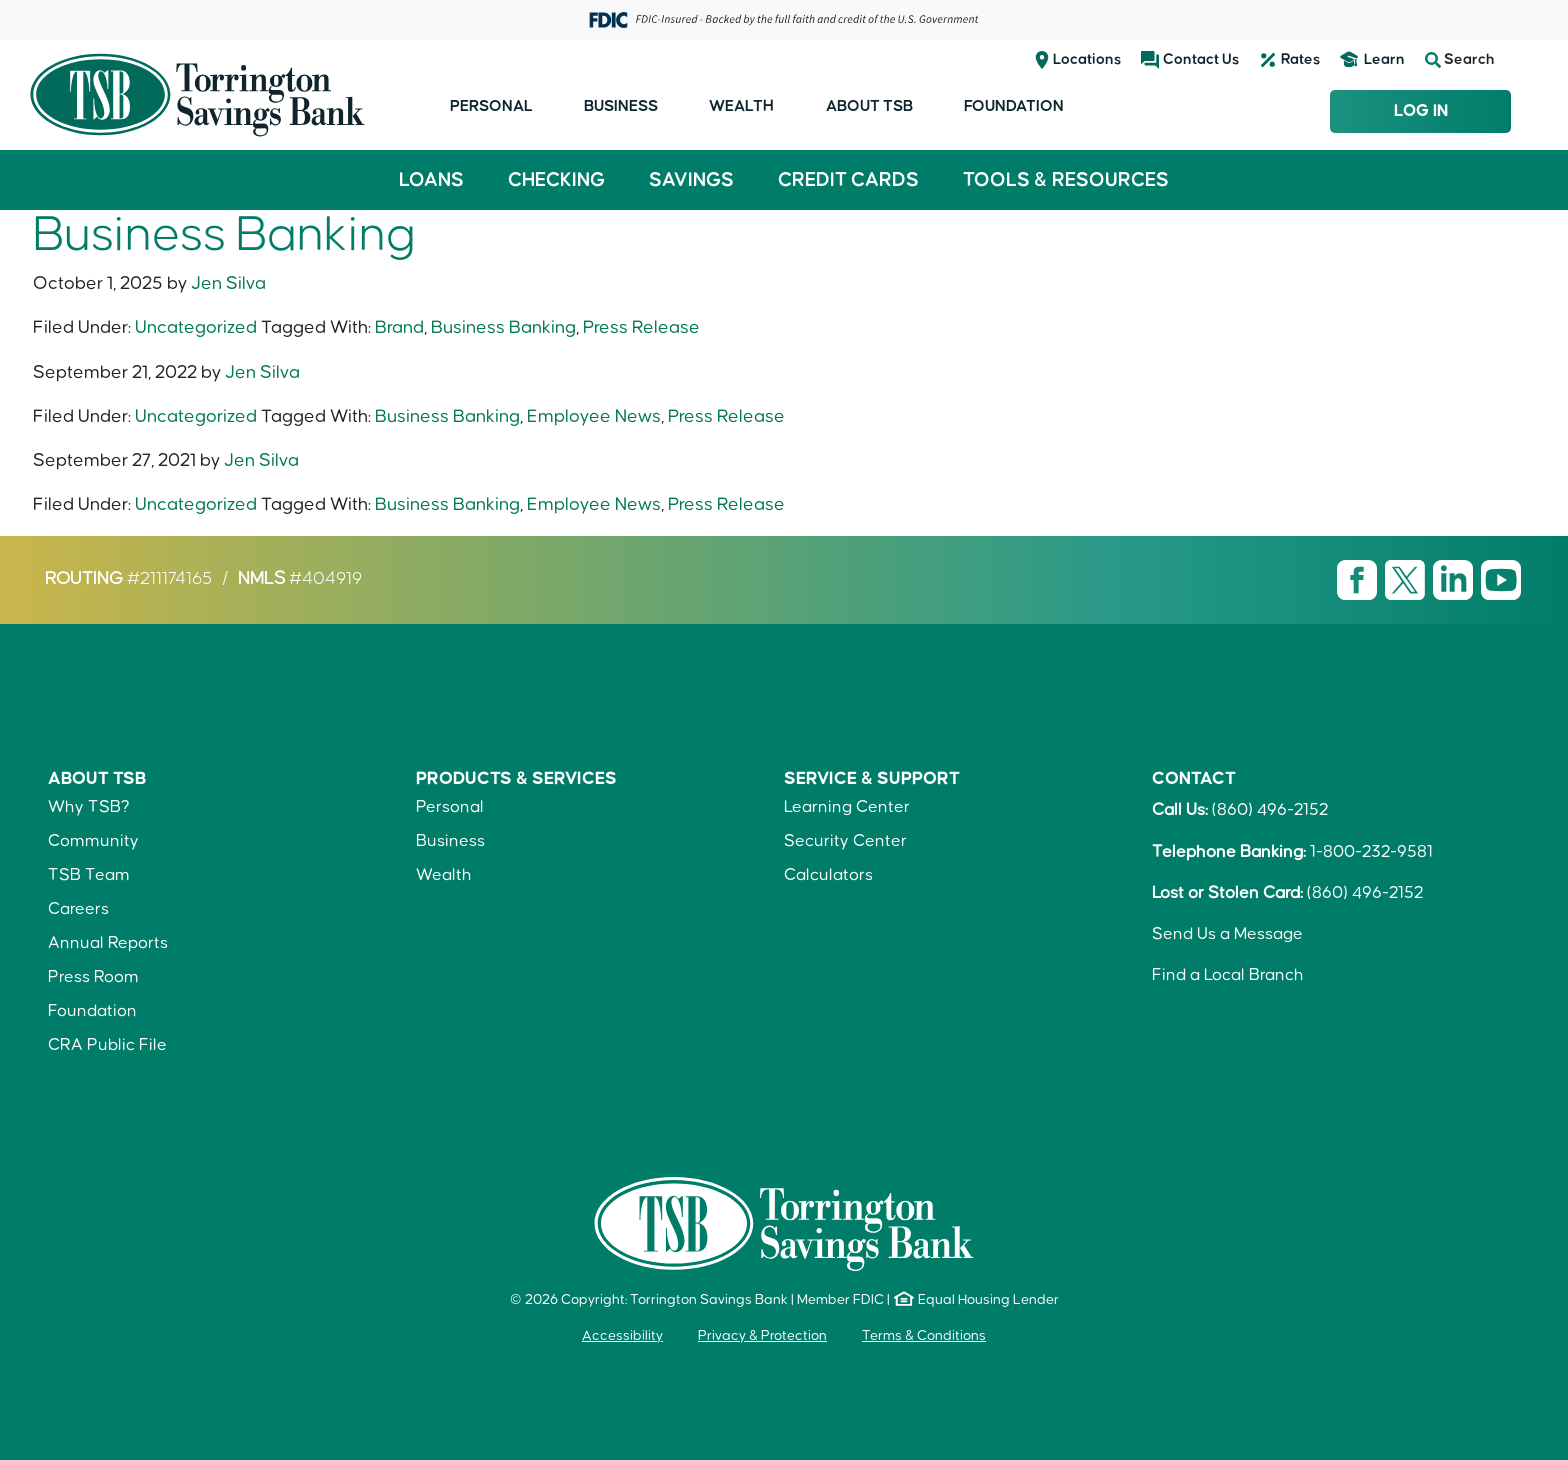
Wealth (741, 106)
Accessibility (622, 1336)
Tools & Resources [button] (1066, 180)
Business (621, 106)
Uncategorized (196, 327)
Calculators (828, 875)
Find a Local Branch (1228, 975)
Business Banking (503, 327)
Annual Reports (108, 943)
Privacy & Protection (762, 1336)
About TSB (869, 106)
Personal (491, 106)
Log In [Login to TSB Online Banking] (1421, 111)
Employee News (594, 416)
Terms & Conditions (924, 1336)
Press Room (93, 977)
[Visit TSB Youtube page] (1501, 579)
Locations (1087, 59)
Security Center (845, 841)
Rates (1300, 59)
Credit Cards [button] (848, 180)
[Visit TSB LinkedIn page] (1455, 579)
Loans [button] (431, 180)
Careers (78, 909)
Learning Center (847, 807)
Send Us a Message (1227, 934)
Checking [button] (556, 180)
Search (1460, 60)
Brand (399, 327)
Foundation (1014, 106)
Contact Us (1201, 59)
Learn (1384, 59)
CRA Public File (107, 1045)
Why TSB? (89, 807)
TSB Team (89, 875)
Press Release (641, 327)
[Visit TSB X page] (1407, 579)
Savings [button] (691, 180)
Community (93, 841)
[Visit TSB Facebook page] (1359, 579)
